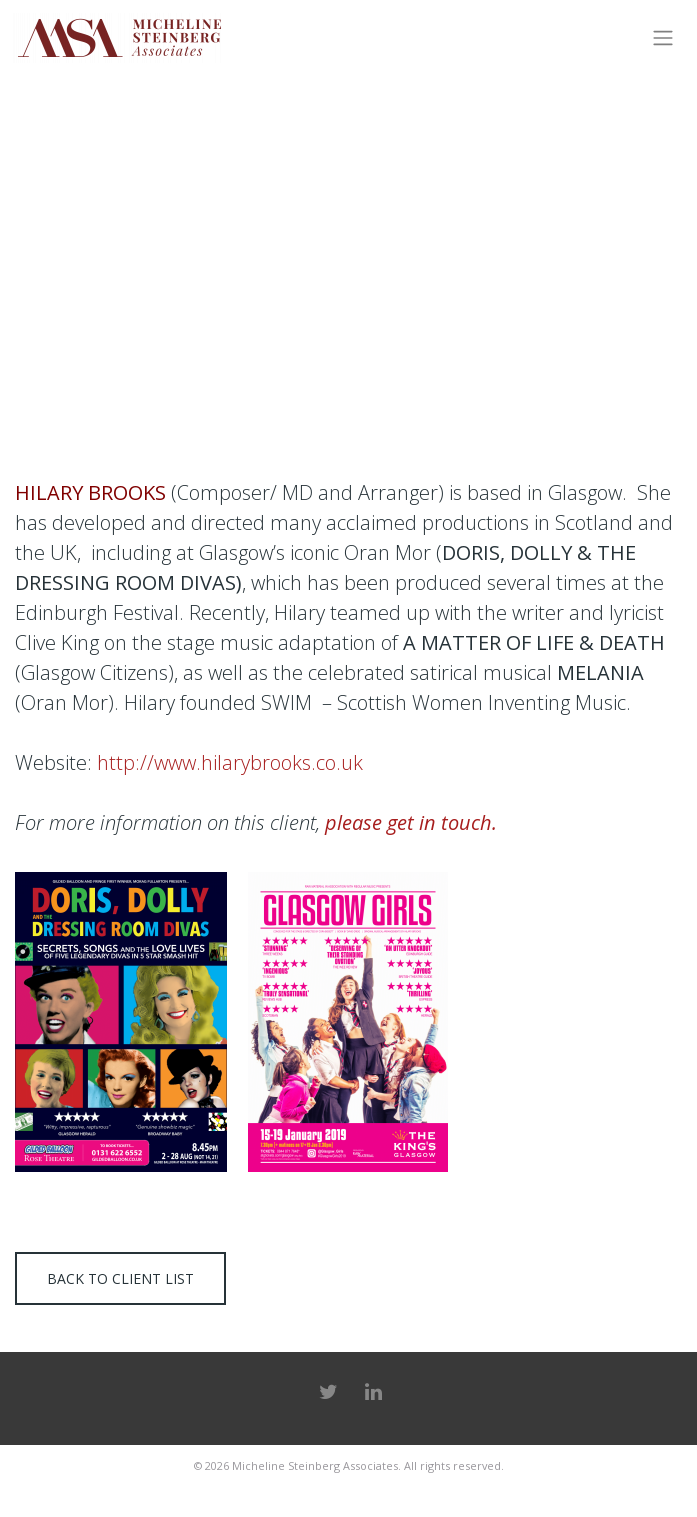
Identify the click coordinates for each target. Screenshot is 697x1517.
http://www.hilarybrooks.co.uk (230, 762)
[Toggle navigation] (662, 38)
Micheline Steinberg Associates (315, 1465)
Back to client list (120, 1278)
